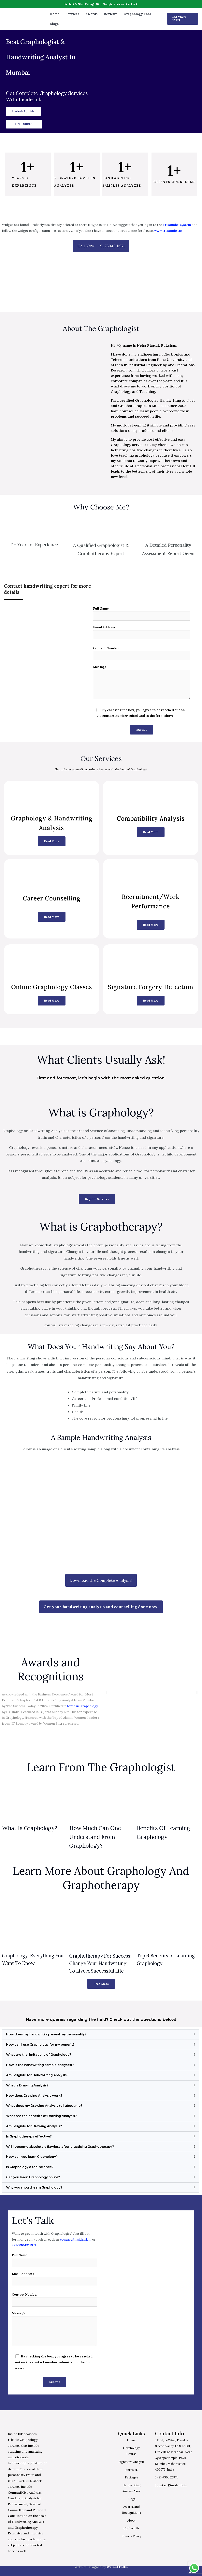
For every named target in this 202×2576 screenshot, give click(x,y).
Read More (51, 841)
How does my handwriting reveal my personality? (46, 2034)
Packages (131, 2483)
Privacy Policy (131, 2542)
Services (72, 14)
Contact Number (141, 653)
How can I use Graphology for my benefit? (40, 2044)
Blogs (54, 24)
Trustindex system (177, 225)
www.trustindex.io (168, 231)
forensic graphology (82, 1706)
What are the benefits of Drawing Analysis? (41, 2116)
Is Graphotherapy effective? (29, 2136)
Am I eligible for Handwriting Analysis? (37, 2075)
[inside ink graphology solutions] (147, 2303)
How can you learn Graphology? (32, 2157)
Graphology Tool (137, 14)
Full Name (141, 613)
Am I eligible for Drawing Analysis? (34, 2126)
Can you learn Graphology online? (33, 2177)
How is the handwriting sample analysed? (40, 2065)
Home (54, 14)
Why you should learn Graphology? (34, 2187)
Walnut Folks (117, 2567)
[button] (101, 1580)
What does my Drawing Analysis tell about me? (44, 2106)
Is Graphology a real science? (29, 2167)
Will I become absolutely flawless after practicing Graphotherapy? (60, 2147)
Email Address (141, 632)
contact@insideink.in (75, 2239)
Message (141, 683)
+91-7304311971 (24, 2245)
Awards (91, 14)
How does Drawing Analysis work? (34, 2095)
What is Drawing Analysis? (27, 2085)
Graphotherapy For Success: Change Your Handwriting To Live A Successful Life (100, 1963)
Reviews (110, 14)
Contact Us (131, 2534)
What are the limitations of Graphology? (38, 2055)
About (131, 2526)
